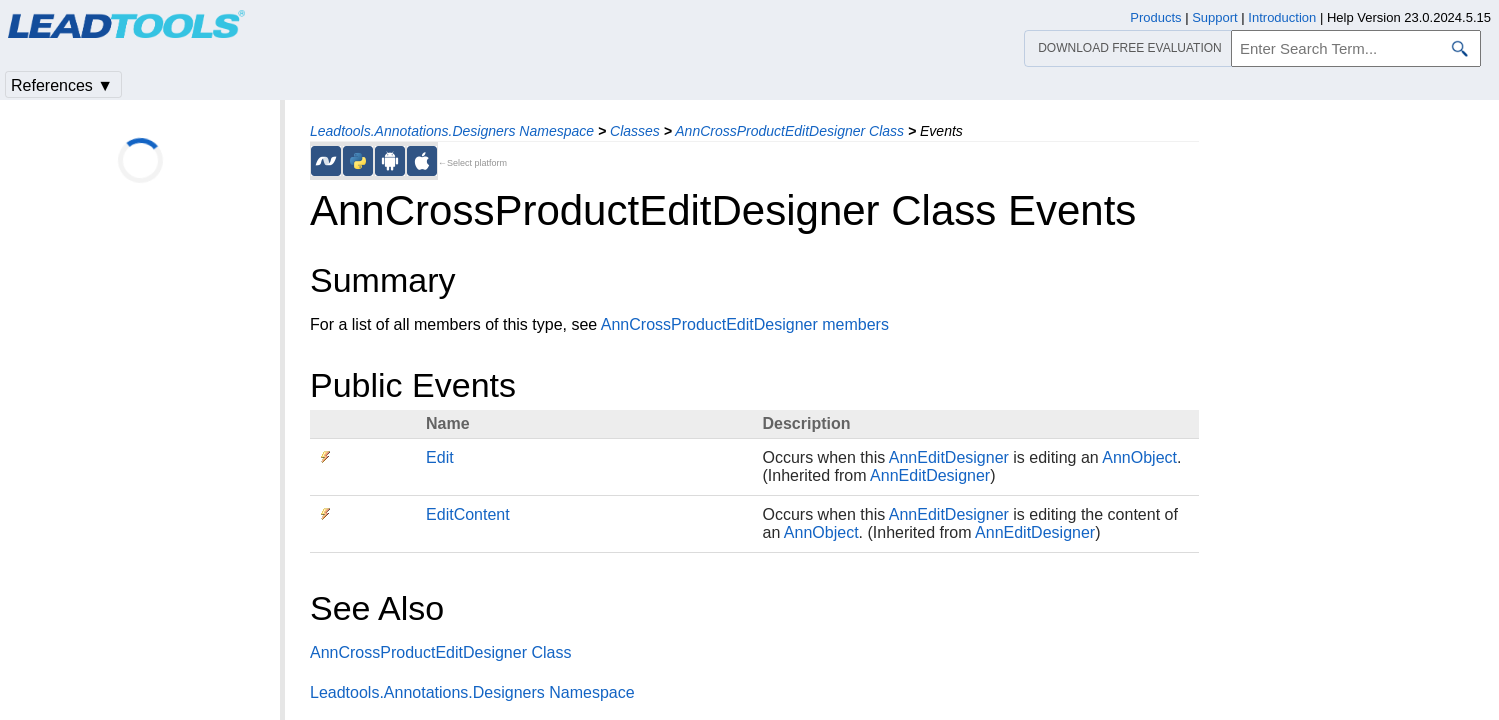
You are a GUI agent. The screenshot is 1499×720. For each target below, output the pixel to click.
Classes (635, 131)
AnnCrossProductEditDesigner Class (789, 131)
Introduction (1282, 17)
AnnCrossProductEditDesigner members (745, 324)
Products (1155, 17)
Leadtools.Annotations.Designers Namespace (452, 131)
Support (1215, 17)
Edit (440, 457)
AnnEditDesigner (949, 457)
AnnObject (1139, 457)
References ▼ (62, 85)
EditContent (468, 514)
